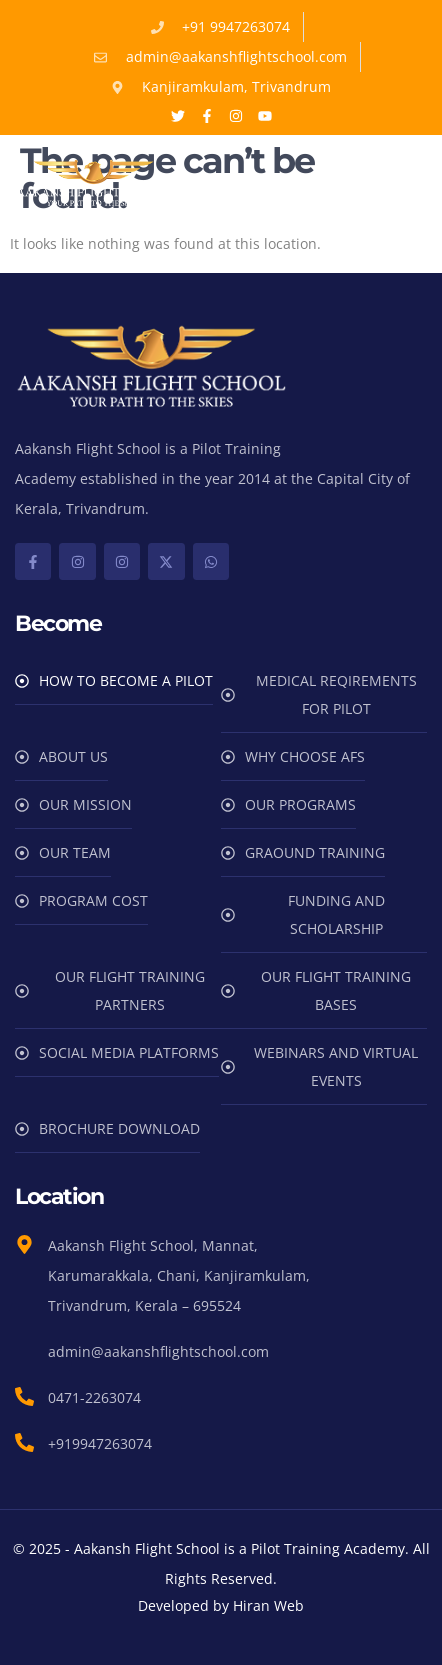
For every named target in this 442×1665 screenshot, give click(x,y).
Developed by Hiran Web (221, 1605)
